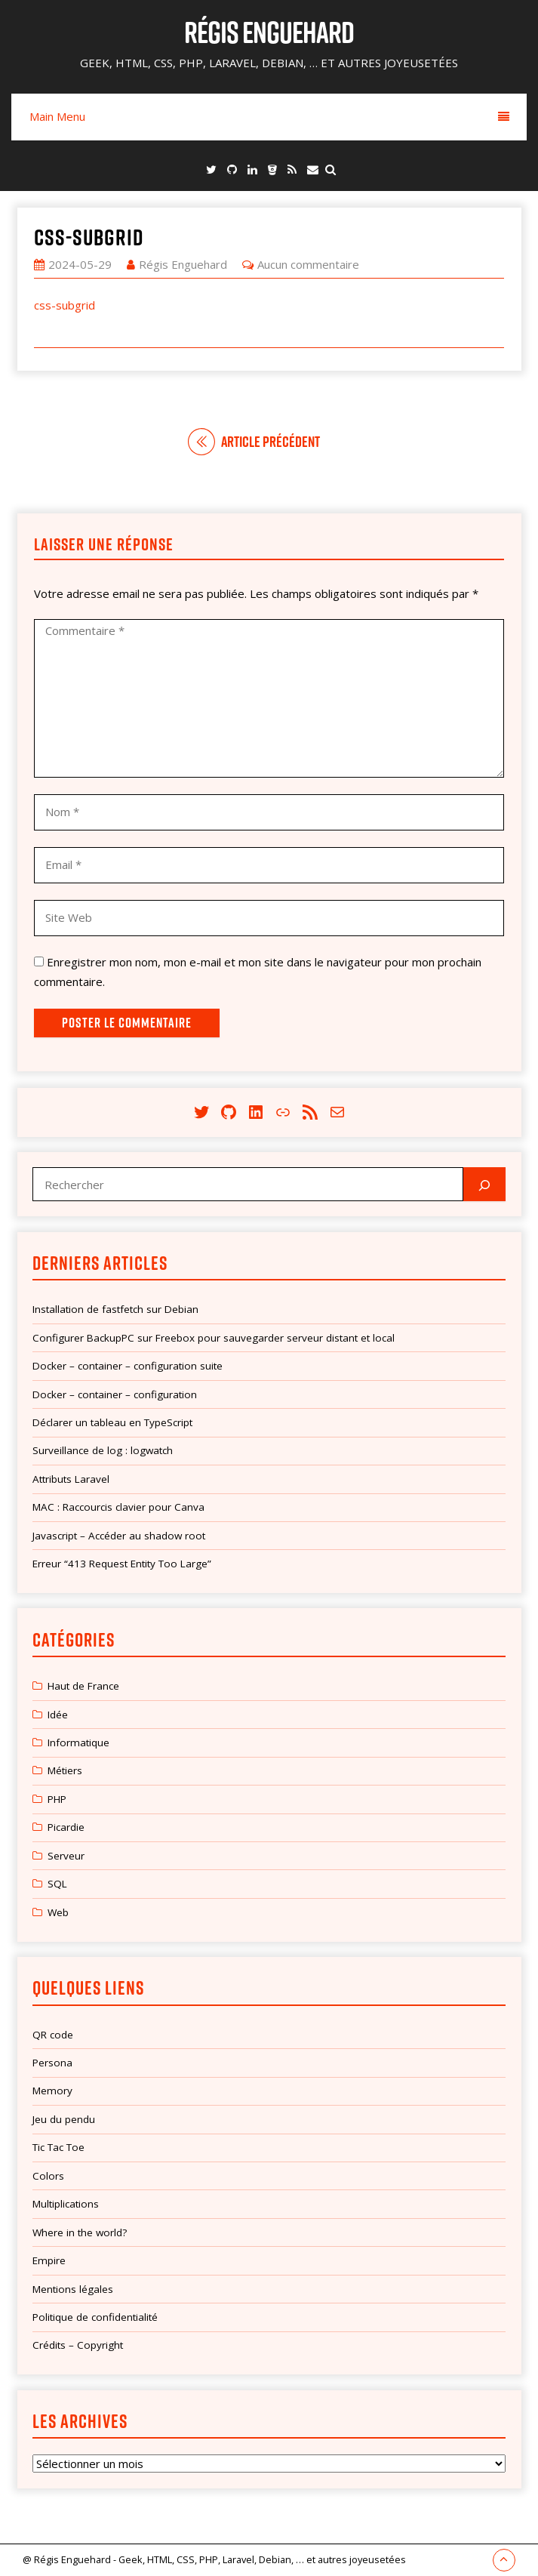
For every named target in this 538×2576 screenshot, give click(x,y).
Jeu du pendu (63, 2119)
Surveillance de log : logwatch (102, 1450)
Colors (48, 2176)
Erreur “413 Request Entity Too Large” (121, 1563)
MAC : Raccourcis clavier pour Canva (118, 1507)
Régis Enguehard (269, 32)
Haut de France (83, 1686)
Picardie (66, 1827)
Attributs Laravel (70, 1479)
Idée (58, 1714)
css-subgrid (89, 237)
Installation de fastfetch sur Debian (115, 1309)
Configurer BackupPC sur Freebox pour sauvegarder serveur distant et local (213, 1338)
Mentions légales (72, 2289)
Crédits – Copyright (77, 2345)
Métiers (65, 1770)
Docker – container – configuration (114, 1394)
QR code (52, 2034)
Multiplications (65, 2204)
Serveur (66, 1856)
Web (58, 1912)
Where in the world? (79, 2232)
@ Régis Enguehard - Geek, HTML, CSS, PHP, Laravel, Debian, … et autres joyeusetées (214, 2559)
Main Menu (269, 116)
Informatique (78, 1742)
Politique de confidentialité (95, 2317)
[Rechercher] (484, 1184)
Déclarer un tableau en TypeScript (112, 1422)
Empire (49, 2260)
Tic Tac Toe (58, 2147)
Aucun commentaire (308, 264)
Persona (52, 2062)
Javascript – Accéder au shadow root (118, 1535)
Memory (52, 2090)
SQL (57, 1883)
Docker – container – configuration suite (127, 1366)
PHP (57, 1799)
